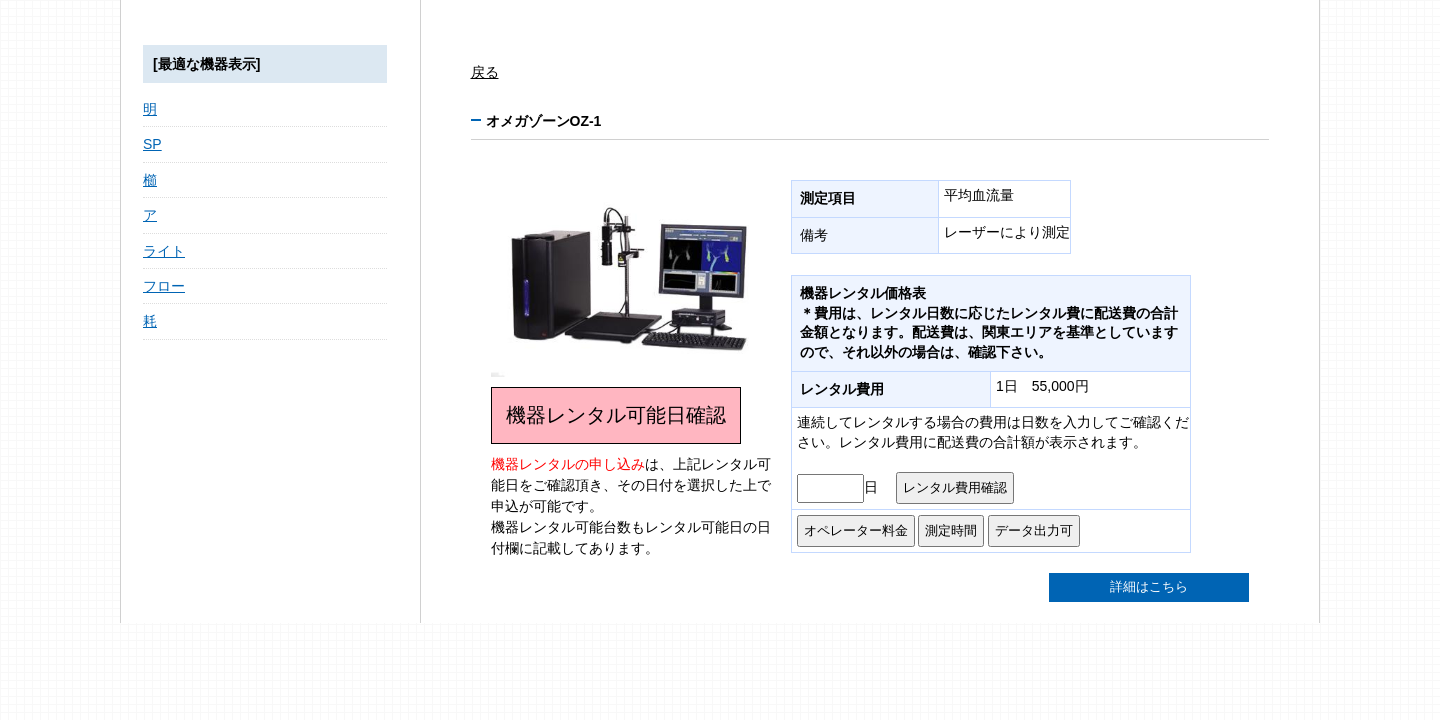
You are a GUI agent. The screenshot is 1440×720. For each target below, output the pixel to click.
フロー (164, 286)
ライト (164, 251)
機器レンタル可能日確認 (616, 415)
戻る (485, 72)
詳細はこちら (1149, 587)
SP (152, 144)
